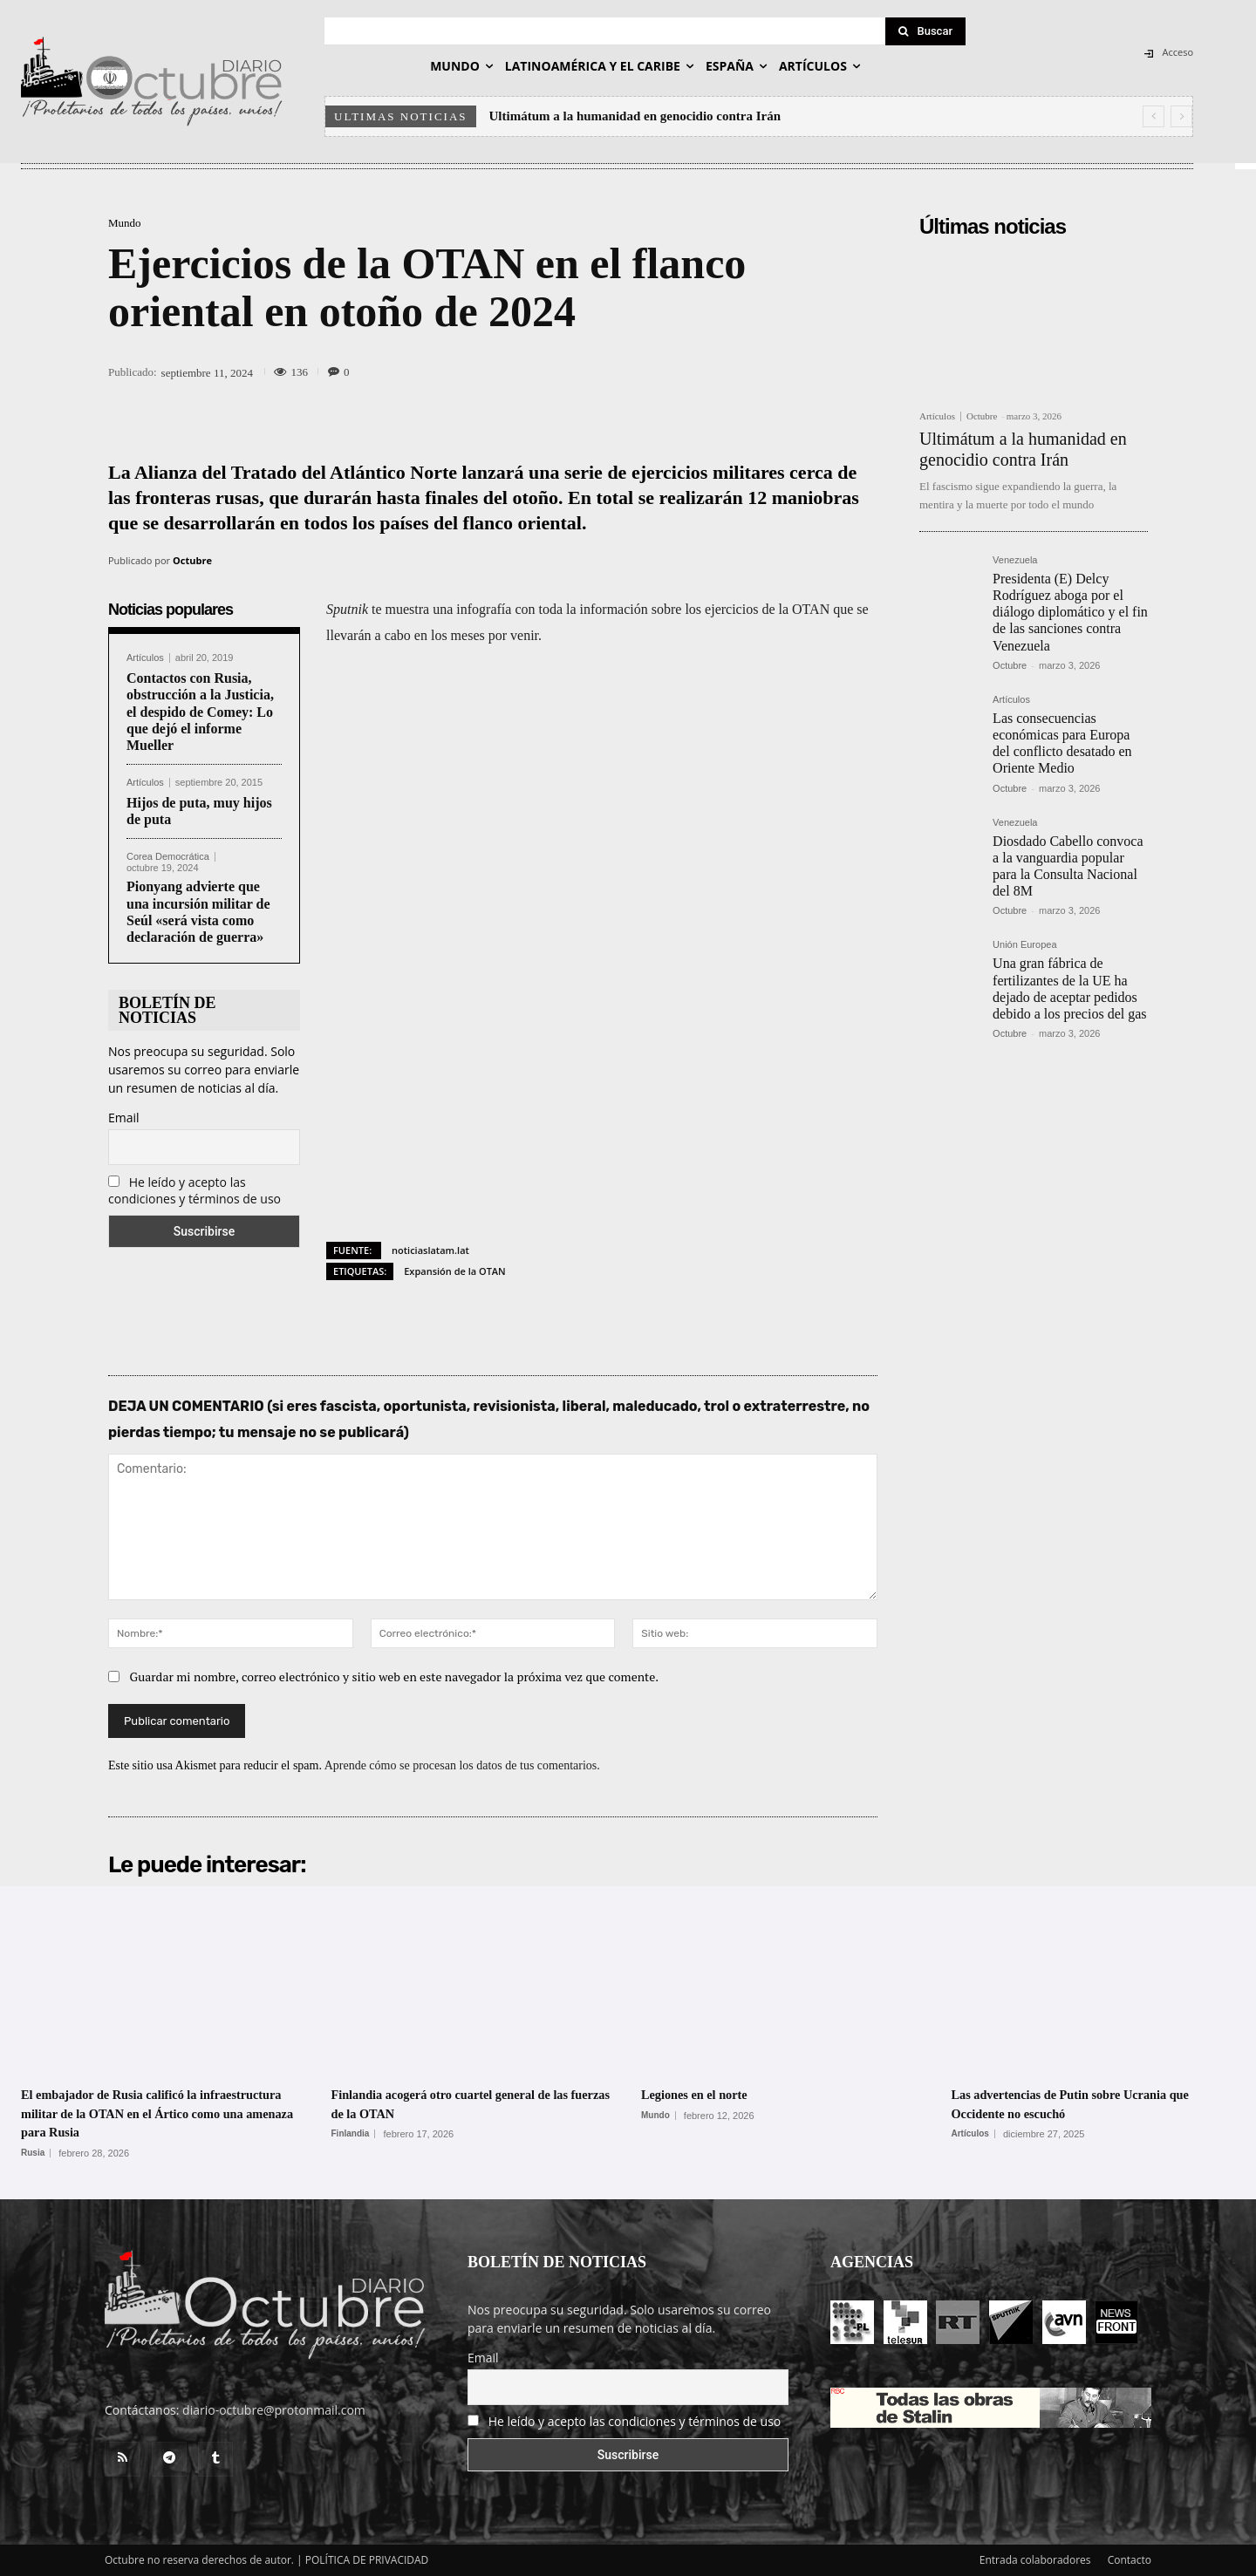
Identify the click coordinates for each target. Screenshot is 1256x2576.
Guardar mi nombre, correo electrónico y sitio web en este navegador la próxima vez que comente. (394, 1676)
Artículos (145, 658)
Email (124, 1117)
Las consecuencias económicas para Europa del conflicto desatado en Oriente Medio (1062, 743)
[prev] (1153, 116)
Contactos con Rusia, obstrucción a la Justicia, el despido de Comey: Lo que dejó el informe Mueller (200, 712)
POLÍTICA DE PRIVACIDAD (367, 2559)
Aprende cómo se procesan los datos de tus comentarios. (462, 1765)
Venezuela (1015, 560)
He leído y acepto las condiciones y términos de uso (194, 1190)
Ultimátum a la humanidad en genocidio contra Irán (635, 116)
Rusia (32, 2153)
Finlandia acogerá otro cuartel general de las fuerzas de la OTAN (469, 2103)
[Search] (925, 31)
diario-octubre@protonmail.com (273, 2410)
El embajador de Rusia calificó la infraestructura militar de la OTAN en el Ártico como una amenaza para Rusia (156, 2112)
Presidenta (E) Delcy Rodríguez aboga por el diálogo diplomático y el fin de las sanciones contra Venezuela (1070, 612)
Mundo (124, 222)
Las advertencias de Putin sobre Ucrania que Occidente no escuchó (1087, 2103)
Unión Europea (1024, 945)
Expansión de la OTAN (455, 1271)
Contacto (1129, 2559)
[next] (1181, 116)
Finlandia (350, 2134)
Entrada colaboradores (1035, 2559)
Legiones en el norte (708, 2093)
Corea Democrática (167, 857)
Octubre (192, 560)
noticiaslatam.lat (430, 1250)
